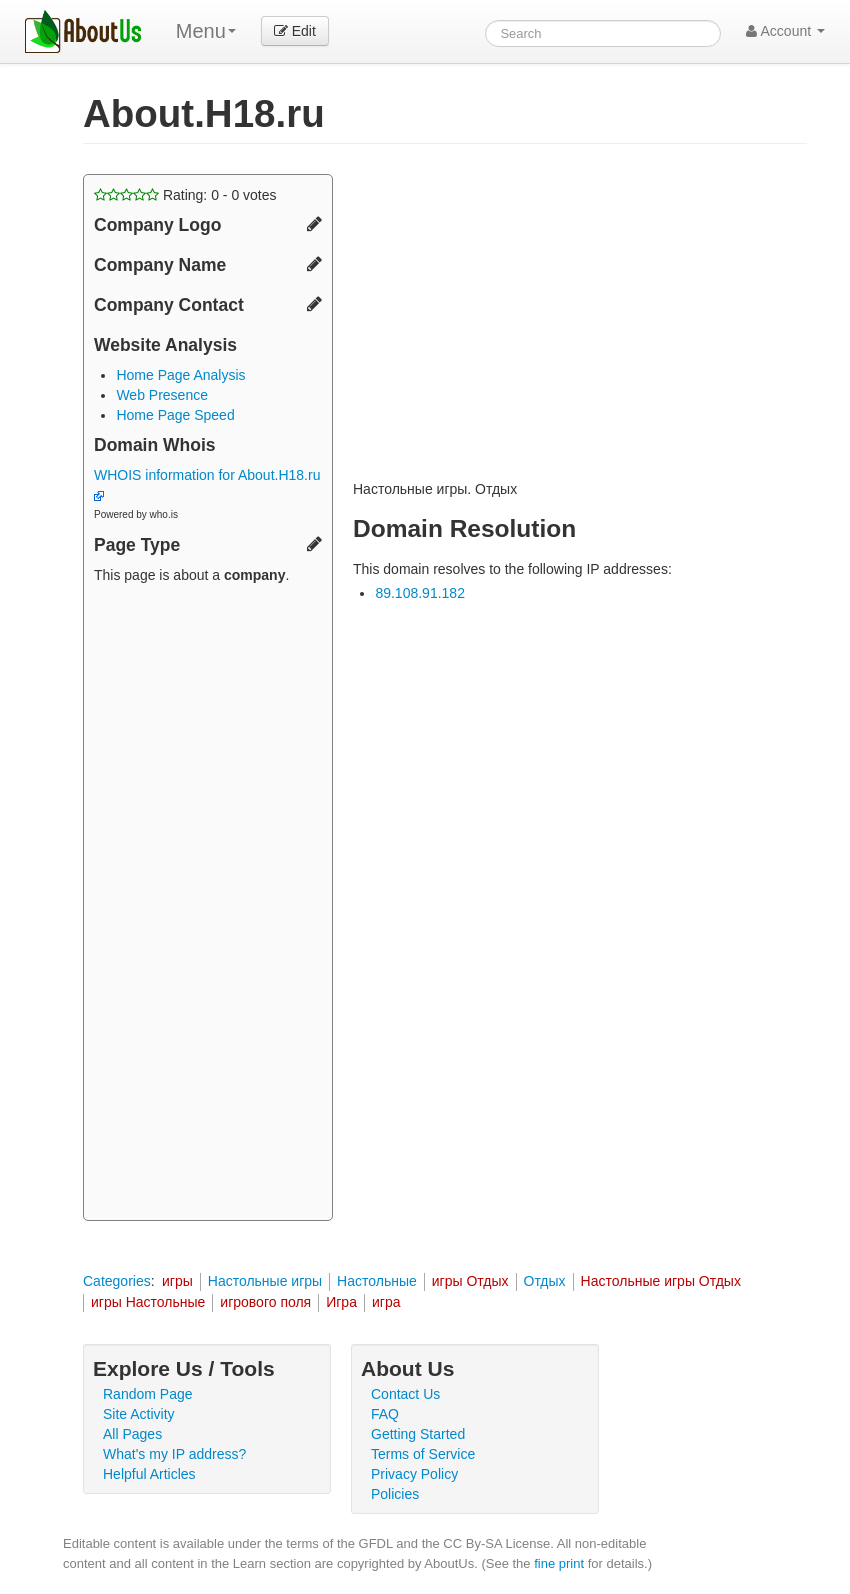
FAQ (385, 1414)
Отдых (545, 1281)
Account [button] (785, 31)
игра (386, 1302)
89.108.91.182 (420, 593)
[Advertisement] (208, 905)
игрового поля (265, 1302)
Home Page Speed (175, 415)
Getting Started (418, 1434)
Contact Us (405, 1394)
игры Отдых (470, 1281)
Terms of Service (423, 1454)
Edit (295, 31)
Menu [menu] (206, 31)
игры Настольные (148, 1302)
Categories (117, 1281)
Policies (395, 1494)
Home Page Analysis (180, 375)
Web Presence (162, 395)
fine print (559, 1563)
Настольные (377, 1281)
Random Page (148, 1394)
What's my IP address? (174, 1454)
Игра (341, 1302)
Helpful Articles (149, 1474)
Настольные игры (265, 1281)
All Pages (132, 1434)
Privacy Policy (414, 1474)
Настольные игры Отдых (661, 1281)
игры (177, 1281)
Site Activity (139, 1414)
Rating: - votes (185, 195)
